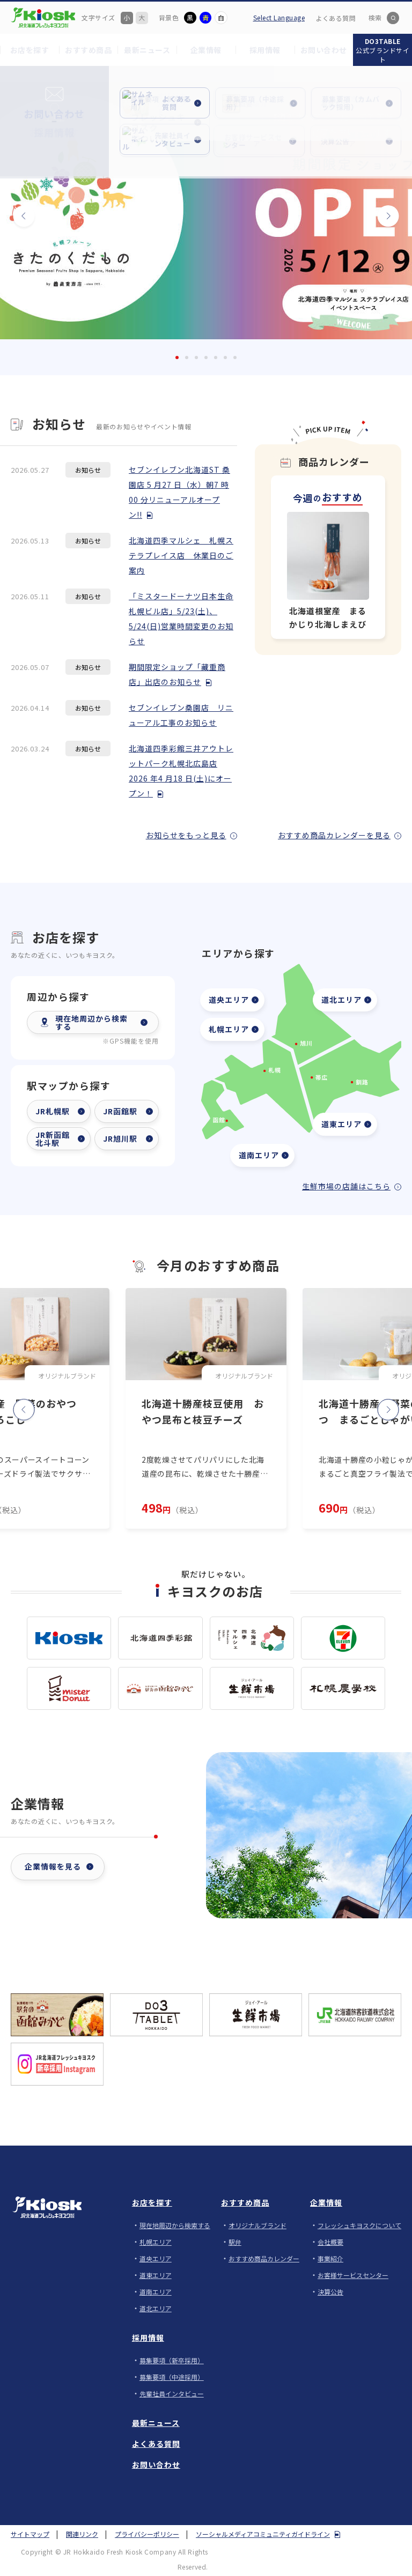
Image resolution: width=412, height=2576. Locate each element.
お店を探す (152, 2202)
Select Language (279, 17)
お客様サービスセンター (353, 2275)
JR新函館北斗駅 (52, 1138)
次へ (380, 211)
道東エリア (341, 1124)
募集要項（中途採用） (171, 2376)
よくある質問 (335, 18)
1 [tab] (177, 358)
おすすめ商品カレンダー (264, 2258)
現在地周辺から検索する (174, 2225)
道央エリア (229, 999)
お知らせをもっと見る (186, 835)
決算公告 (330, 2291)
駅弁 (235, 2241)
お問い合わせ (156, 2464)
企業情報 (326, 2202)
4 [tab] (206, 358)
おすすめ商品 (245, 2202)
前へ (31, 211)
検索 (375, 17)
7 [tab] (235, 358)
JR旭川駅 (120, 1138)
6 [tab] (225, 358)
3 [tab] (196, 358)
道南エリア (259, 1155)
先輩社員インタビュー (171, 2393)
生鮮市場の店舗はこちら (346, 1186)
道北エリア (341, 999)
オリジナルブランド (257, 2225)
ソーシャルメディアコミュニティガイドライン (263, 2533)
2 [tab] (186, 358)
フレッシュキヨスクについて (359, 2225)
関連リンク (82, 2533)
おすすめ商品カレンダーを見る (334, 835)
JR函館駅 (120, 1111)
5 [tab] (215, 358)
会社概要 (330, 2241)
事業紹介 (330, 2258)
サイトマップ (30, 2533)
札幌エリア (229, 1029)
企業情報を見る (53, 1866)
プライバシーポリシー (147, 2533)
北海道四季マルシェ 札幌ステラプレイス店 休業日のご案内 (181, 555)
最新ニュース (156, 2422)
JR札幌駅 (52, 1111)
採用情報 (148, 2337)
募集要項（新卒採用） (171, 2360)
